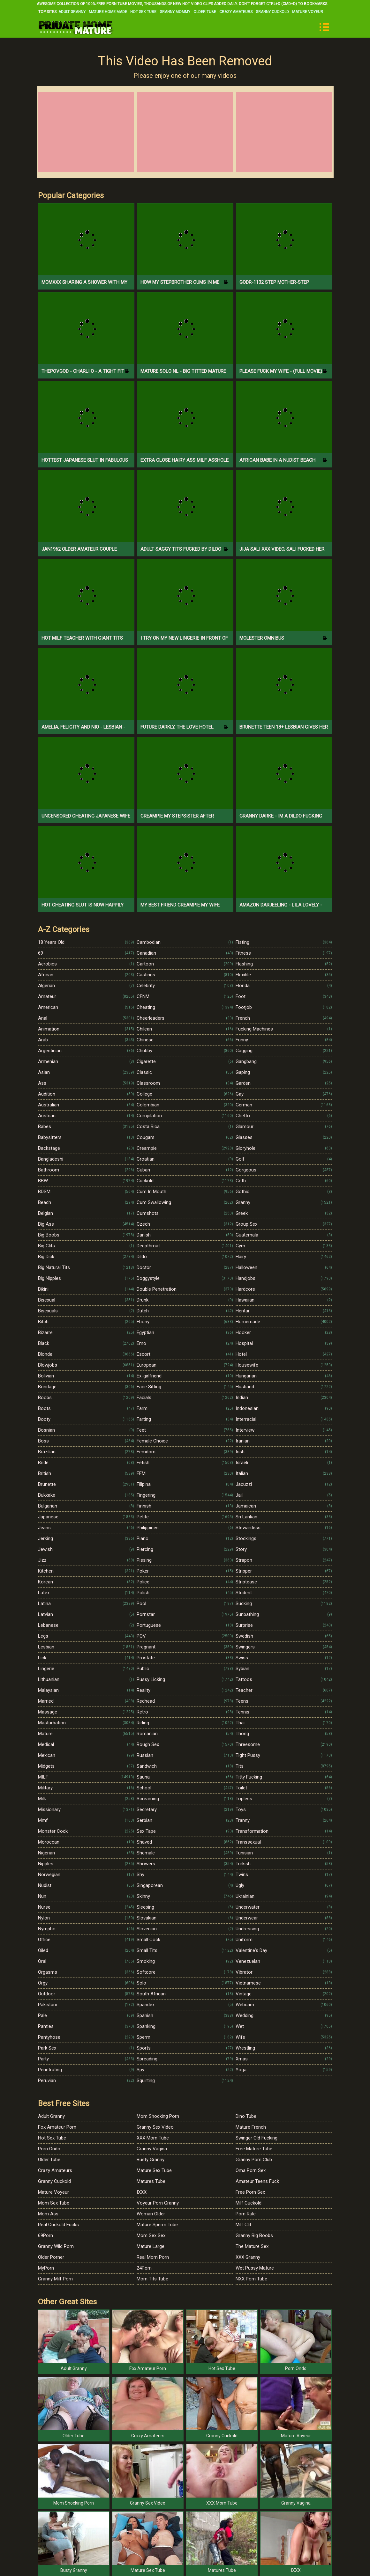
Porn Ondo (49, 2149)
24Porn (144, 2268)
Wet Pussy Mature (255, 2268)
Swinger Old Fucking (256, 2138)
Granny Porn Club (254, 2159)
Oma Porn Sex (251, 2170)
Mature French (251, 2127)
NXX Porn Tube (251, 2279)
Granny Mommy (175, 12)
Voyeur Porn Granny (158, 2203)
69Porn (45, 2235)
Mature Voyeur (307, 12)
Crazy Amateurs (236, 12)
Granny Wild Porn (56, 2246)
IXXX (142, 2192)
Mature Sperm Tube (157, 2224)
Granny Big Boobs (254, 2235)
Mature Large (150, 2246)
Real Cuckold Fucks (58, 2224)
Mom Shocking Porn (158, 2116)
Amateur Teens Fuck (257, 2181)
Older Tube (204, 12)
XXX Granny (248, 2257)
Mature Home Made (108, 12)
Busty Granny (150, 2159)
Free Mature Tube (254, 2149)
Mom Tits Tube (152, 2279)
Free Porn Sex (250, 2192)
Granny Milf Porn (55, 2279)
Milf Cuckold (248, 2203)
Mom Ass (48, 2214)
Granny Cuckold (272, 12)
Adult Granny (72, 12)
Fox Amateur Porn (57, 2127)
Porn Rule (246, 2214)
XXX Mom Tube (153, 2138)
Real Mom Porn (153, 2257)
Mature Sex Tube (154, 2170)
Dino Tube (246, 2116)
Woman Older (151, 2214)
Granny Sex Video (155, 2127)
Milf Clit (243, 2224)
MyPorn (46, 2268)
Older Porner (51, 2257)
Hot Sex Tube (143, 12)
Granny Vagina (152, 2149)
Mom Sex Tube (53, 2203)
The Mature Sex (252, 2246)
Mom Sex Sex (151, 2235)
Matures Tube (151, 2181)
